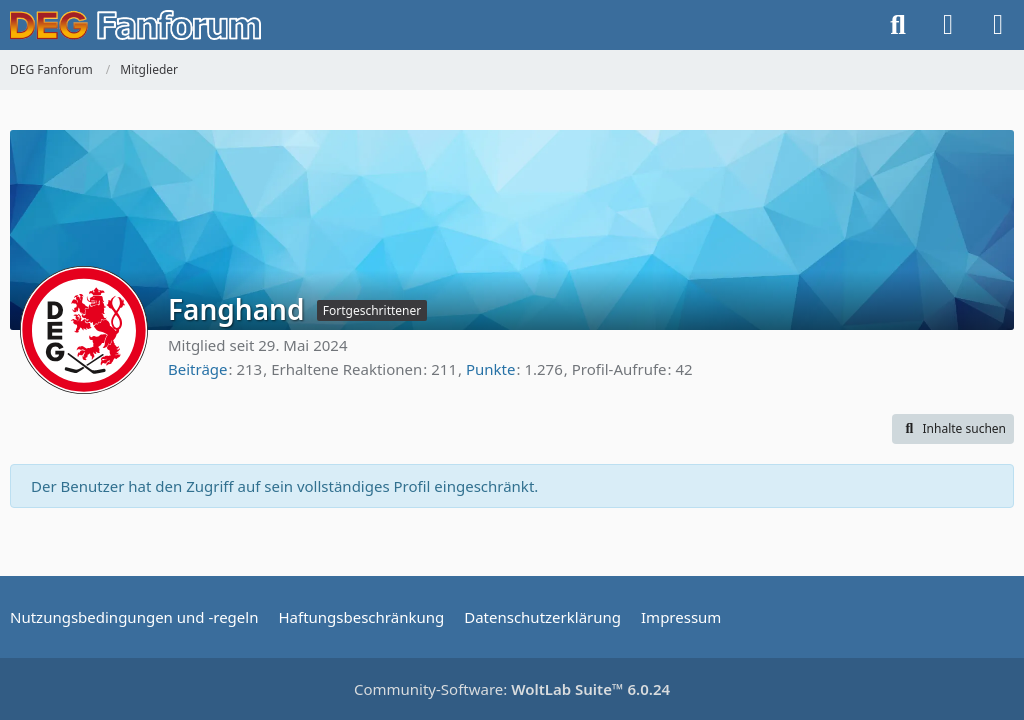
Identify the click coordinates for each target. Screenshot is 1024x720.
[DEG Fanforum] (135, 25)
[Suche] (898, 25)
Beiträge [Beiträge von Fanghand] (198, 369)
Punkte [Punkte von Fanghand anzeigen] (491, 369)
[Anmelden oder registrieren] (948, 25)
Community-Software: (512, 689)
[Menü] (998, 25)
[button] (953, 429)
